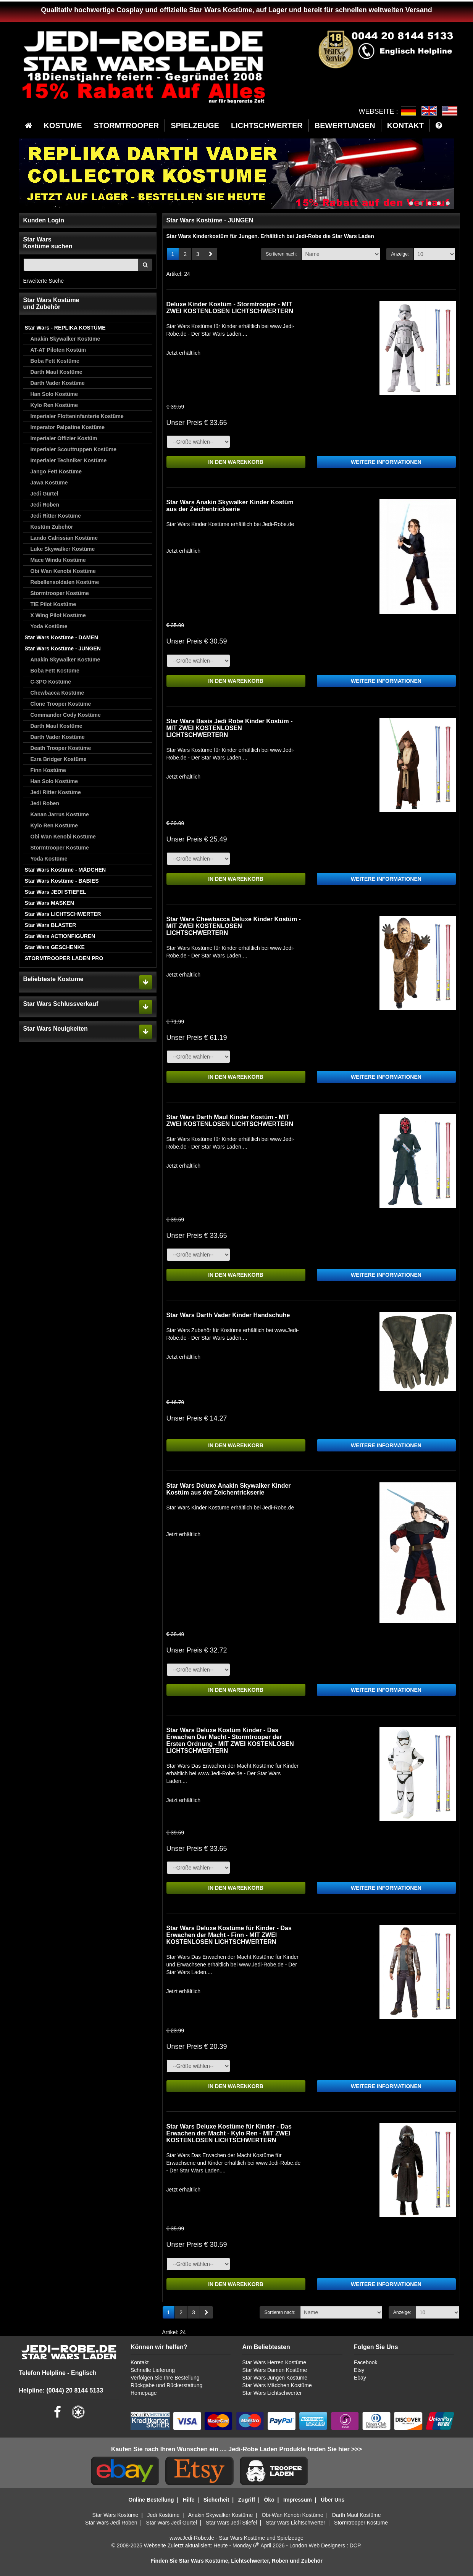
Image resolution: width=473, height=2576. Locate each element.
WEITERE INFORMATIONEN (386, 462)
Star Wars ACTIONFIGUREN (60, 936)
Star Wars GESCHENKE (55, 947)
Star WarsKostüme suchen (48, 242)
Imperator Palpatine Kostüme (68, 427)
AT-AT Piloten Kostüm (58, 350)
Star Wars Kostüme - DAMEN (61, 637)
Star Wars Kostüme (115, 2515)
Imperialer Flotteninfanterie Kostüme (77, 416)
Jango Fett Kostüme (56, 471)
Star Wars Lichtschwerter (272, 2393)
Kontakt (140, 2362)
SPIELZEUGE (195, 125)
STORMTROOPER (126, 125)
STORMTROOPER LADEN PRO (64, 958)
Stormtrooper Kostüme (60, 593)
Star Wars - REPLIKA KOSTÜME (65, 328)
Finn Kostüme (48, 770)
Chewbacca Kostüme (57, 693)
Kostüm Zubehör (52, 527)
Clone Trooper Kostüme (61, 704)
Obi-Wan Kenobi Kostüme (292, 2515)
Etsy (359, 2370)
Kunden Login (44, 220)
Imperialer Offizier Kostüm (64, 438)
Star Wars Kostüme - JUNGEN (63, 648)
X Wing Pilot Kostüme (58, 615)
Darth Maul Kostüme (56, 372)
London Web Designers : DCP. (325, 2545)
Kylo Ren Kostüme (54, 405)
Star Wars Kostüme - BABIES (62, 881)
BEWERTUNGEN (345, 125)
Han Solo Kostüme (54, 394)
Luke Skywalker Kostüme (63, 549)
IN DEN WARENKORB (235, 462)
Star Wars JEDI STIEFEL (55, 892)
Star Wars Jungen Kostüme (274, 2378)
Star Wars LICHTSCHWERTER (63, 914)
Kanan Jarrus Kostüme (60, 814)
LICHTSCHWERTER (267, 125)
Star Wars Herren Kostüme (274, 2362)
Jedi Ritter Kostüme (56, 516)
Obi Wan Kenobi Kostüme (63, 571)
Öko (269, 2500)
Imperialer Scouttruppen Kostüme (74, 449)
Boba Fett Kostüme (55, 361)
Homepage (144, 2393)
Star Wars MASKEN (49, 903)
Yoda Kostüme (49, 626)
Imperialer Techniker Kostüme (69, 460)
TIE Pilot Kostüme (53, 604)
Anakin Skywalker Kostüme (65, 339)
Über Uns (332, 2500)
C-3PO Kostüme (51, 682)
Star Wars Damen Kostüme (274, 2370)
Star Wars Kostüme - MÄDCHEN (65, 870)
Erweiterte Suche (43, 281)
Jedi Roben (45, 505)
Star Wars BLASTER (50, 925)
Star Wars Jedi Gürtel (171, 2523)
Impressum (297, 2500)
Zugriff (246, 2500)
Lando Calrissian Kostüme (64, 538)
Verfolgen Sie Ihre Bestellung (165, 2378)
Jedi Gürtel (44, 494)
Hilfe (188, 2500)
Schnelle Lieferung (153, 2370)
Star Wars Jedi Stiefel (231, 2523)
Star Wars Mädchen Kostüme (277, 2385)
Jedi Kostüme (163, 2515)
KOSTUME (63, 125)
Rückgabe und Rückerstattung (166, 2385)
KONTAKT (405, 125)
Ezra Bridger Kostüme (59, 759)
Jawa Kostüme (49, 482)
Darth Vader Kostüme (58, 383)
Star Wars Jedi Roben (111, 2523)
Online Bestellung (151, 2500)
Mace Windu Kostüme (58, 560)
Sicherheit (216, 2500)
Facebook (365, 2362)
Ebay (360, 2378)
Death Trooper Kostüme (61, 748)
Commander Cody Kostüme (66, 715)
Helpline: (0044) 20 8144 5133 (61, 2390)
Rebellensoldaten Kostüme (65, 582)
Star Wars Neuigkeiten (55, 1028)
